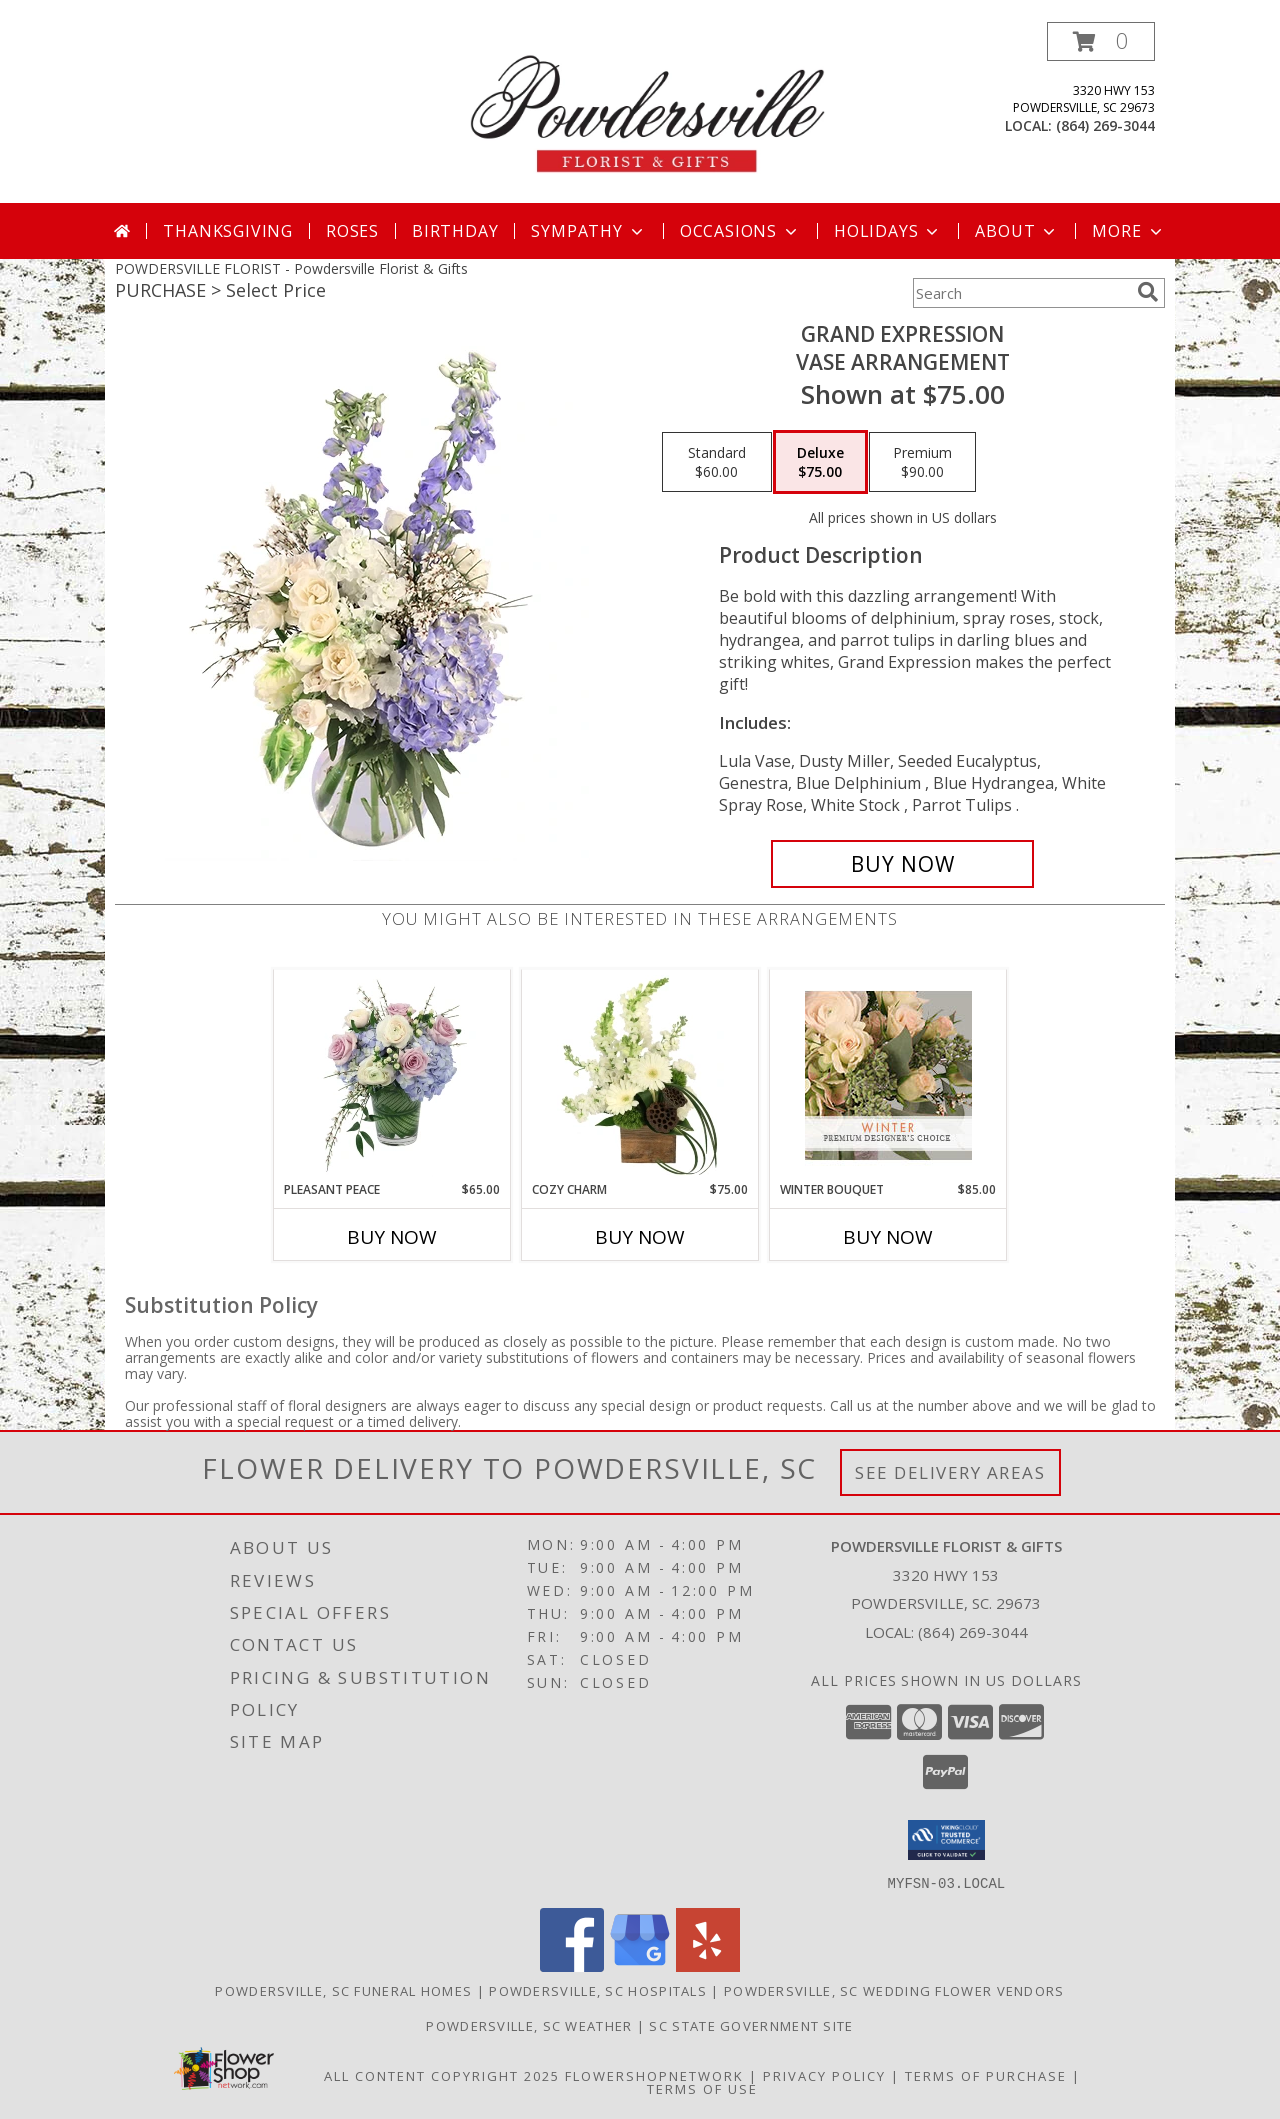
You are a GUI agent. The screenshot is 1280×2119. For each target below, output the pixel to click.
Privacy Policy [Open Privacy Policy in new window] (824, 2075)
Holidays (888, 231)
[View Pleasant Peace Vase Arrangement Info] (392, 1076)
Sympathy (588, 231)
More (1128, 231)
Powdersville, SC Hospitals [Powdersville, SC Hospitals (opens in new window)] (598, 1990)
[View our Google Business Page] (640, 1965)
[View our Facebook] (572, 1965)
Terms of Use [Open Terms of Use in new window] (702, 2088)
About (1017, 231)
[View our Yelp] (708, 1965)
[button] (1101, 41)
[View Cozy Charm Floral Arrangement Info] (640, 1076)
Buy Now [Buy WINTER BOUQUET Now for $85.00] (888, 1237)
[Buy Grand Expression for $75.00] (902, 864)
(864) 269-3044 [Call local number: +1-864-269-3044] (1105, 125)
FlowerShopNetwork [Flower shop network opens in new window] (654, 2075)
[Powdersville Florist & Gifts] (647, 112)
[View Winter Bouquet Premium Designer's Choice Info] (888, 1075)
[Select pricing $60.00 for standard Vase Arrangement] (717, 462)
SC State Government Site (751, 2025)
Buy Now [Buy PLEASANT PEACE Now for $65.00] (392, 1237)
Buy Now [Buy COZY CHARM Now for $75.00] (640, 1237)
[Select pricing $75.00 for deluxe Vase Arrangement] (820, 462)
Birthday (455, 231)
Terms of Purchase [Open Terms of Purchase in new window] (986, 2075)
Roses (352, 231)
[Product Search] (1021, 293)
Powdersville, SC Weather (529, 2025)
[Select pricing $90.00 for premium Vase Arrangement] (922, 462)
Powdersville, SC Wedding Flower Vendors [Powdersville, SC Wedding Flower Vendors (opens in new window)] (894, 1990)
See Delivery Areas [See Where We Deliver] (950, 1472)
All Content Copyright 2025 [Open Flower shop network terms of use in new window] (442, 2075)
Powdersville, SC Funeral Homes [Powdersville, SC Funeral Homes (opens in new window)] (343, 1990)
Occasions (740, 231)
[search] (1148, 292)
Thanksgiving (228, 231)
